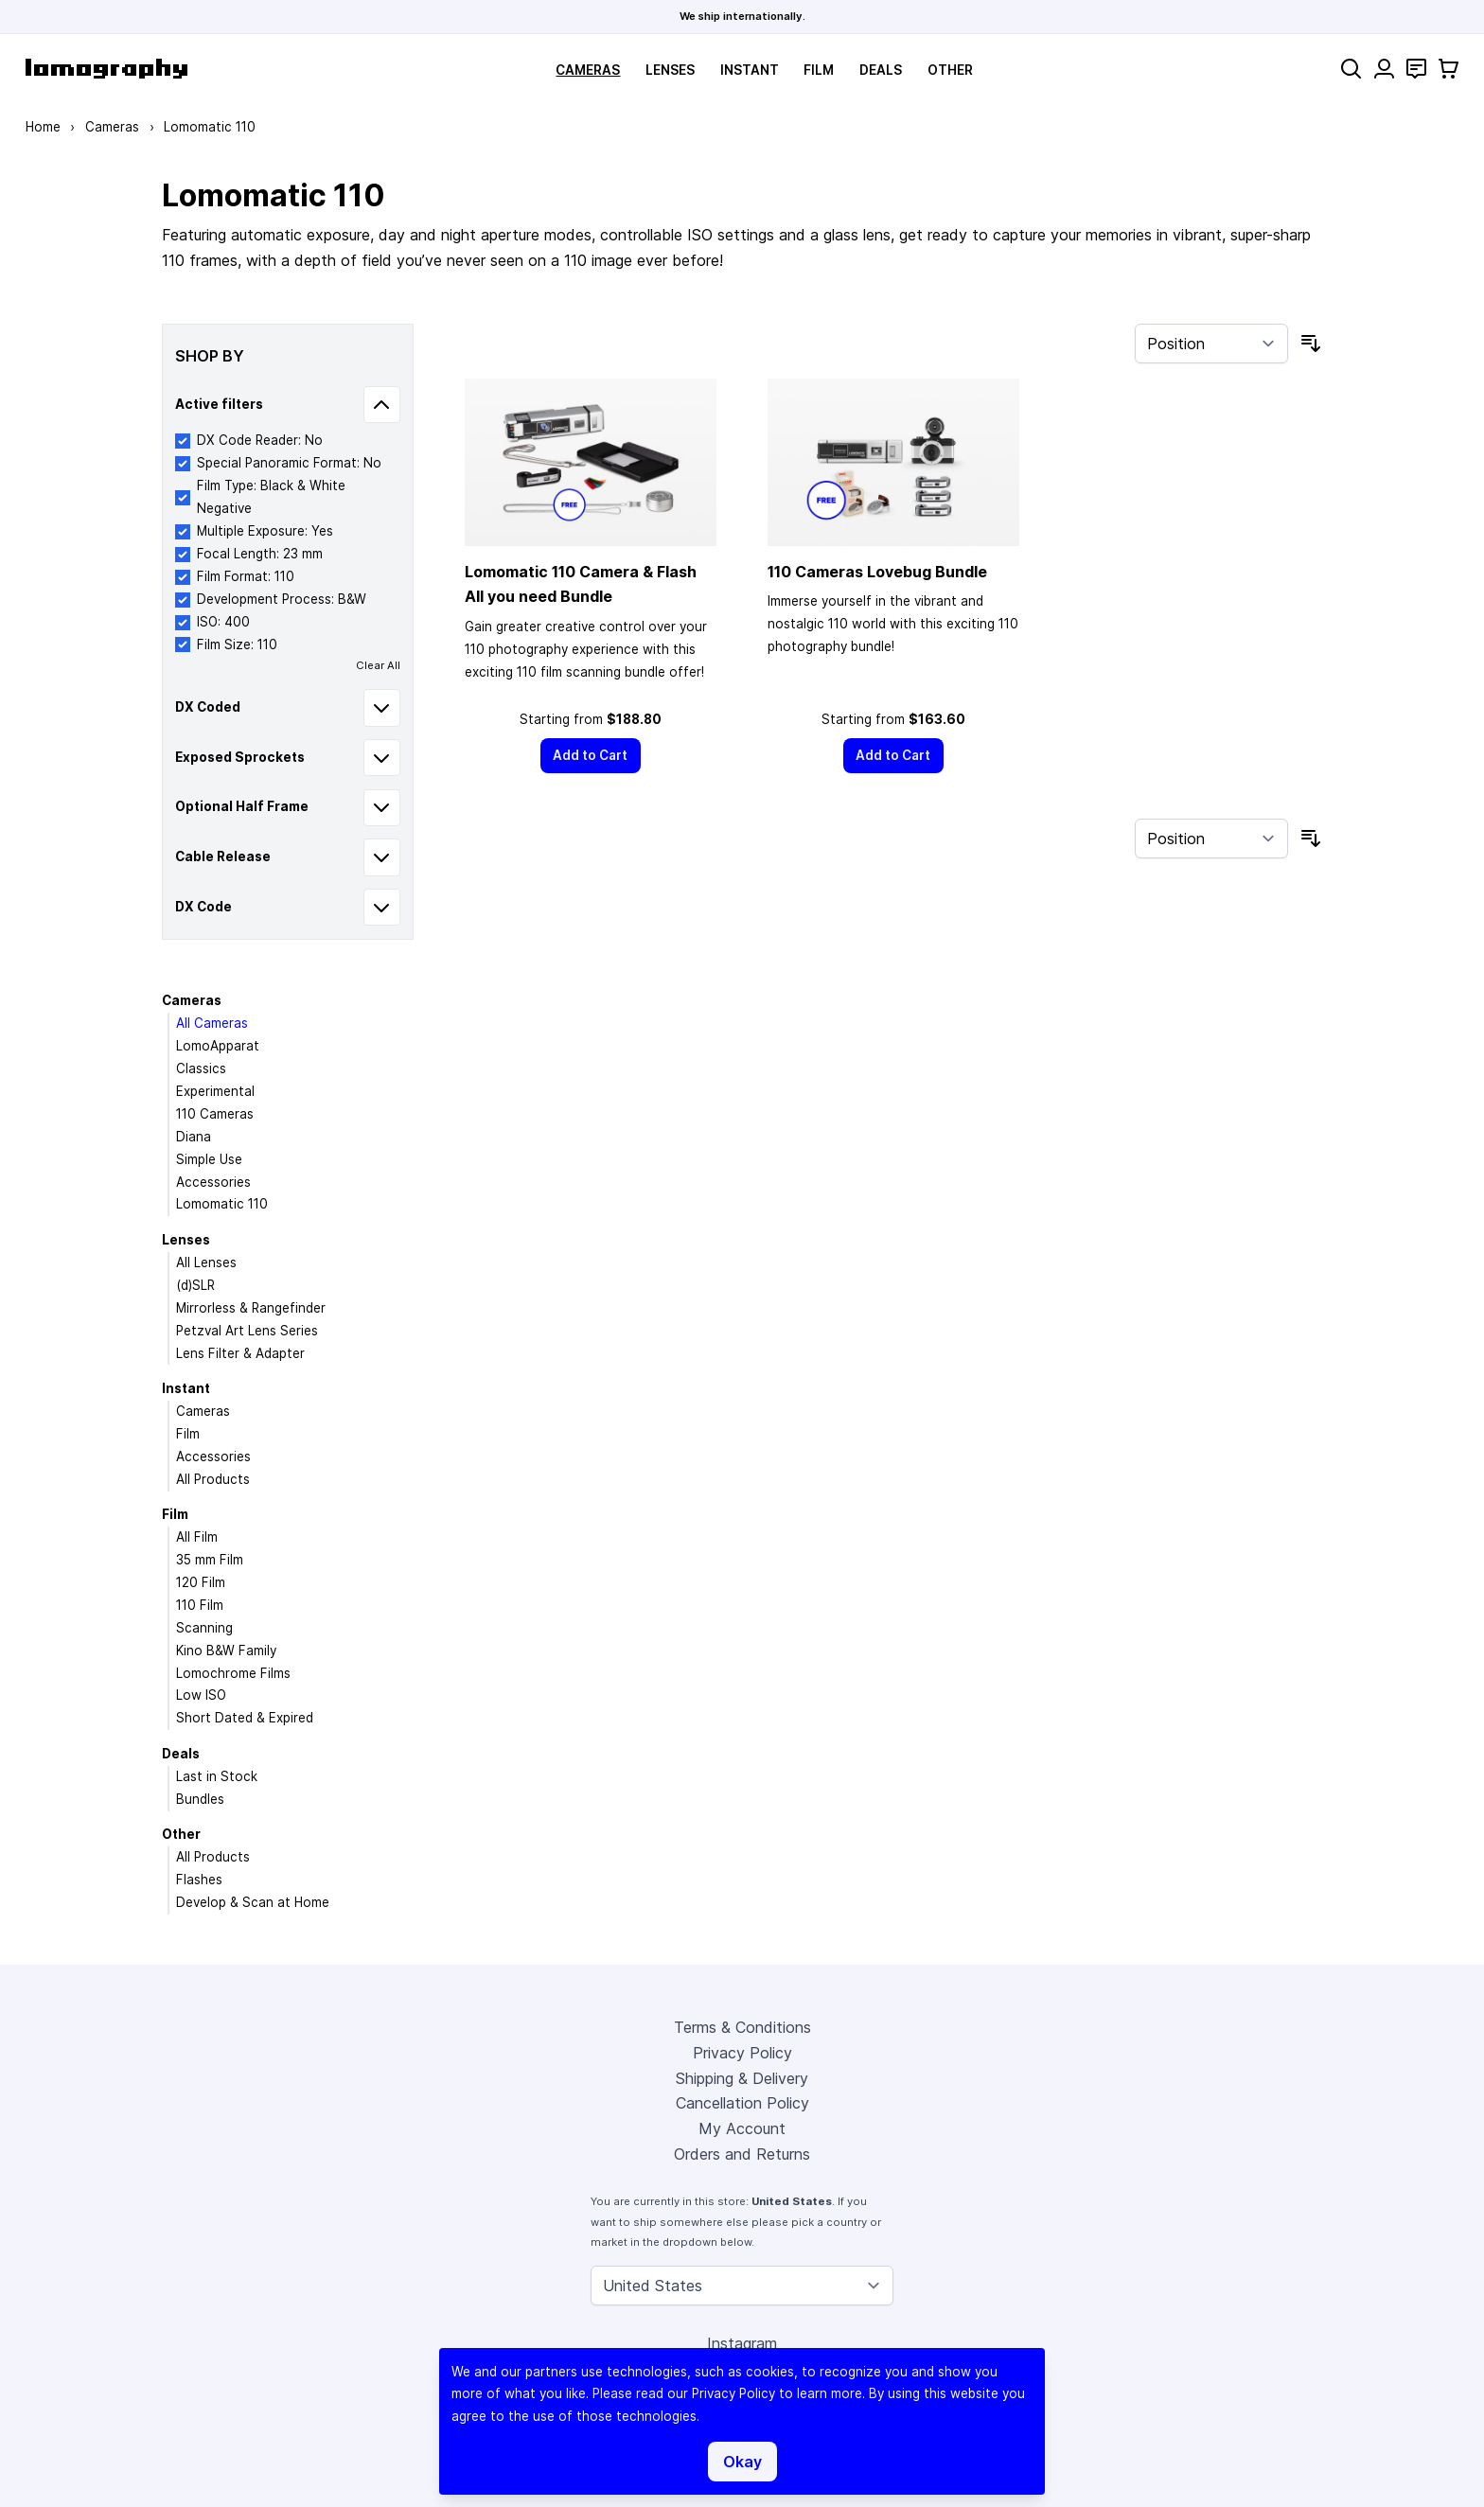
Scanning (204, 1627)
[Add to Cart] (590, 755)
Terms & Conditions (742, 2027)
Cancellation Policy (742, 2102)
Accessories (213, 1182)
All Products (213, 1479)
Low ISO (201, 1695)
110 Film (199, 1605)
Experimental (215, 1091)
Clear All (378, 665)
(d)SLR (195, 1285)
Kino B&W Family (226, 1650)
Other (950, 70)
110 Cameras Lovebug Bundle (877, 571)
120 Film (200, 1582)
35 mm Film (209, 1559)
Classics (201, 1068)
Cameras (588, 70)
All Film (197, 1537)
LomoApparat (217, 1045)
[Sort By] (1211, 343)
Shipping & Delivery (742, 2078)
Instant (749, 70)
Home (43, 126)
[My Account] (1384, 69)
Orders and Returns (742, 2154)
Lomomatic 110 (222, 1203)
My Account (742, 2128)
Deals (880, 70)
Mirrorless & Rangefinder (251, 1307)
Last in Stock (216, 1776)
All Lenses (206, 1262)
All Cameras (212, 1023)
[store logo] (106, 69)
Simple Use (209, 1159)
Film (819, 70)
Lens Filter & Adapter (240, 1353)
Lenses (670, 70)
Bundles (200, 1799)
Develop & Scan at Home (252, 1902)
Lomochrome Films (233, 1673)
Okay (742, 2461)
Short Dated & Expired (244, 1717)
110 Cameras (215, 1113)
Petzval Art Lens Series (247, 1330)
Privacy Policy (742, 2052)
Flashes (199, 1879)
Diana (193, 1136)
